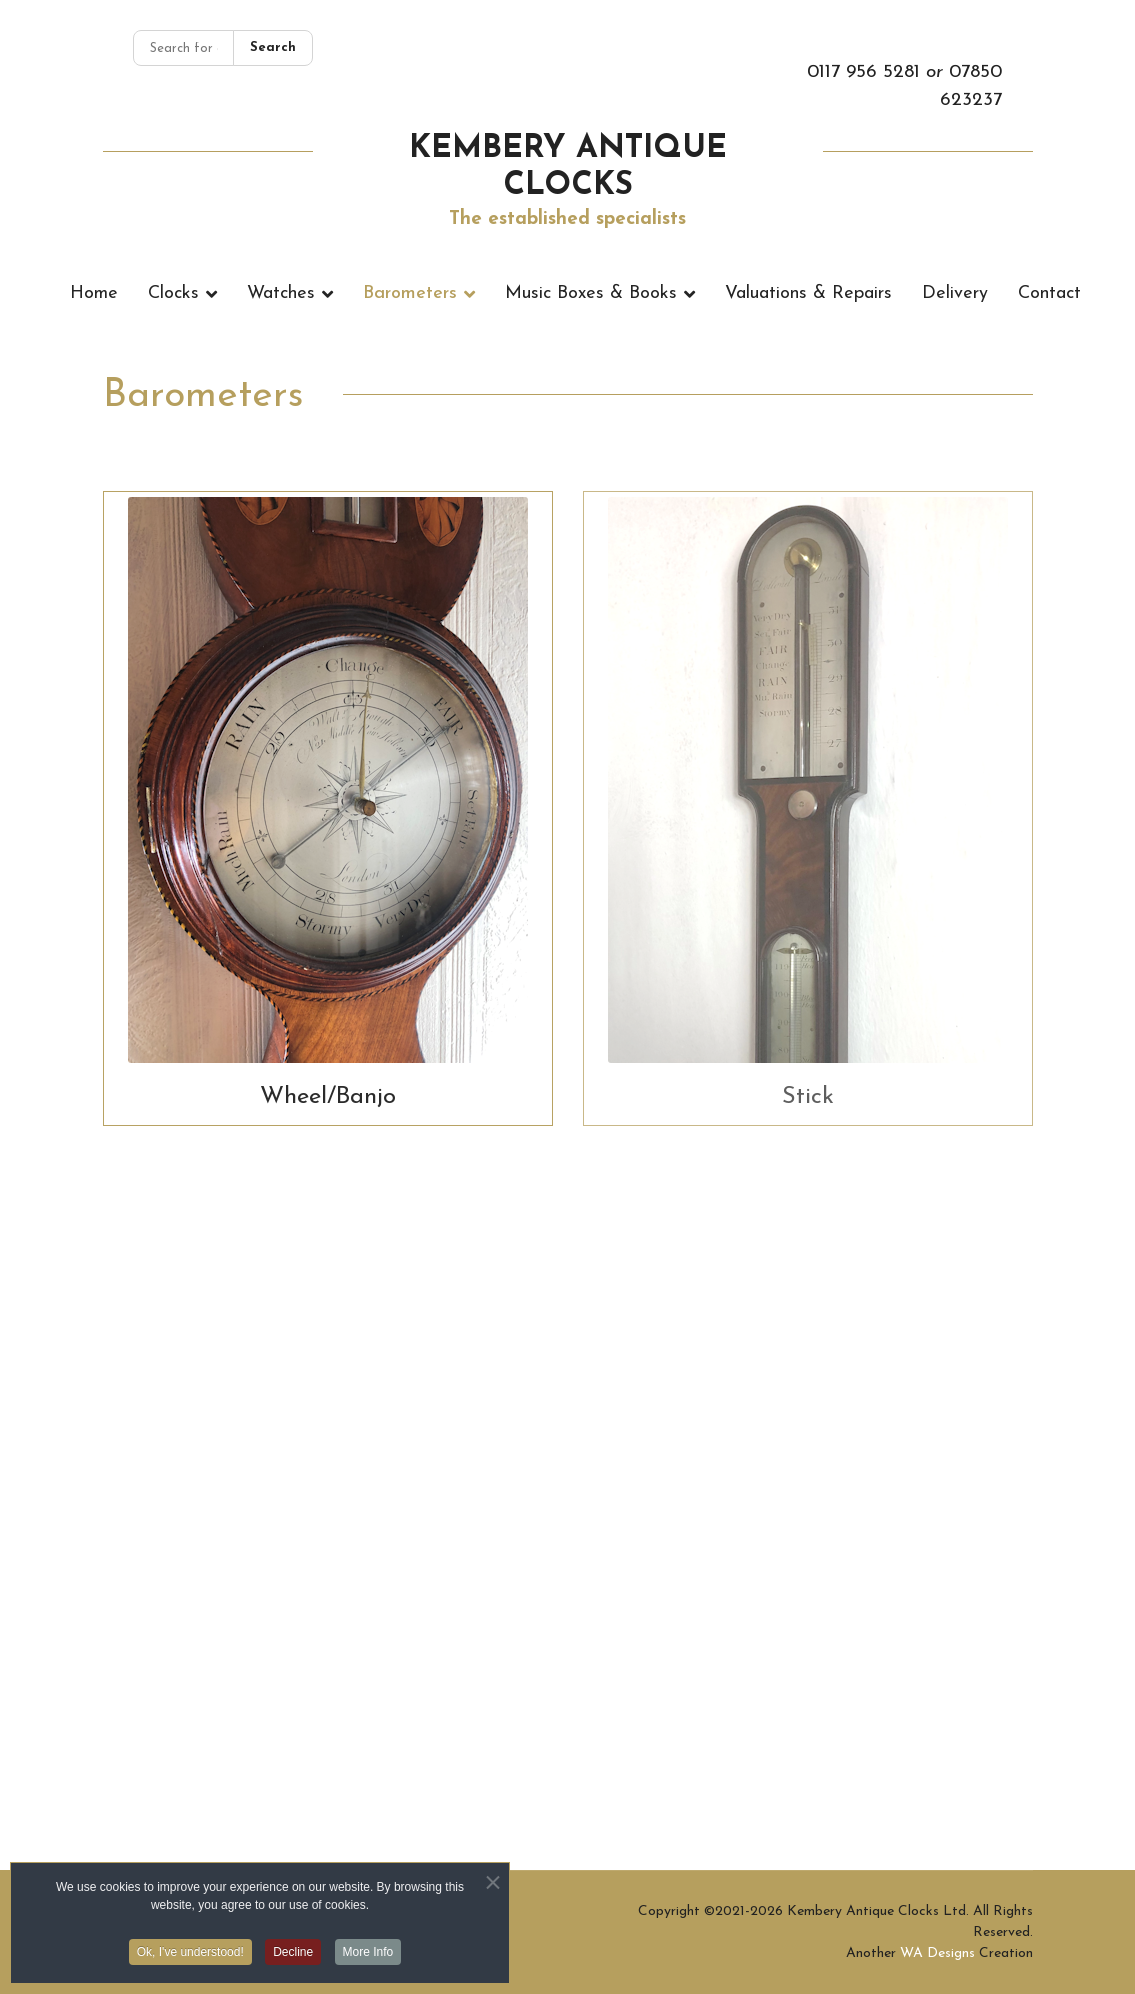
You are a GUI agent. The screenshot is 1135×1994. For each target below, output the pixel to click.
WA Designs (937, 1953)
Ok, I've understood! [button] (190, 1956)
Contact (1049, 293)
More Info (368, 1956)
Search (273, 47)
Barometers (410, 293)
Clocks (173, 293)
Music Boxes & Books (591, 293)
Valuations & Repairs (808, 293)
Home (94, 293)
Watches (281, 293)
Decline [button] (293, 1956)
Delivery (955, 293)
